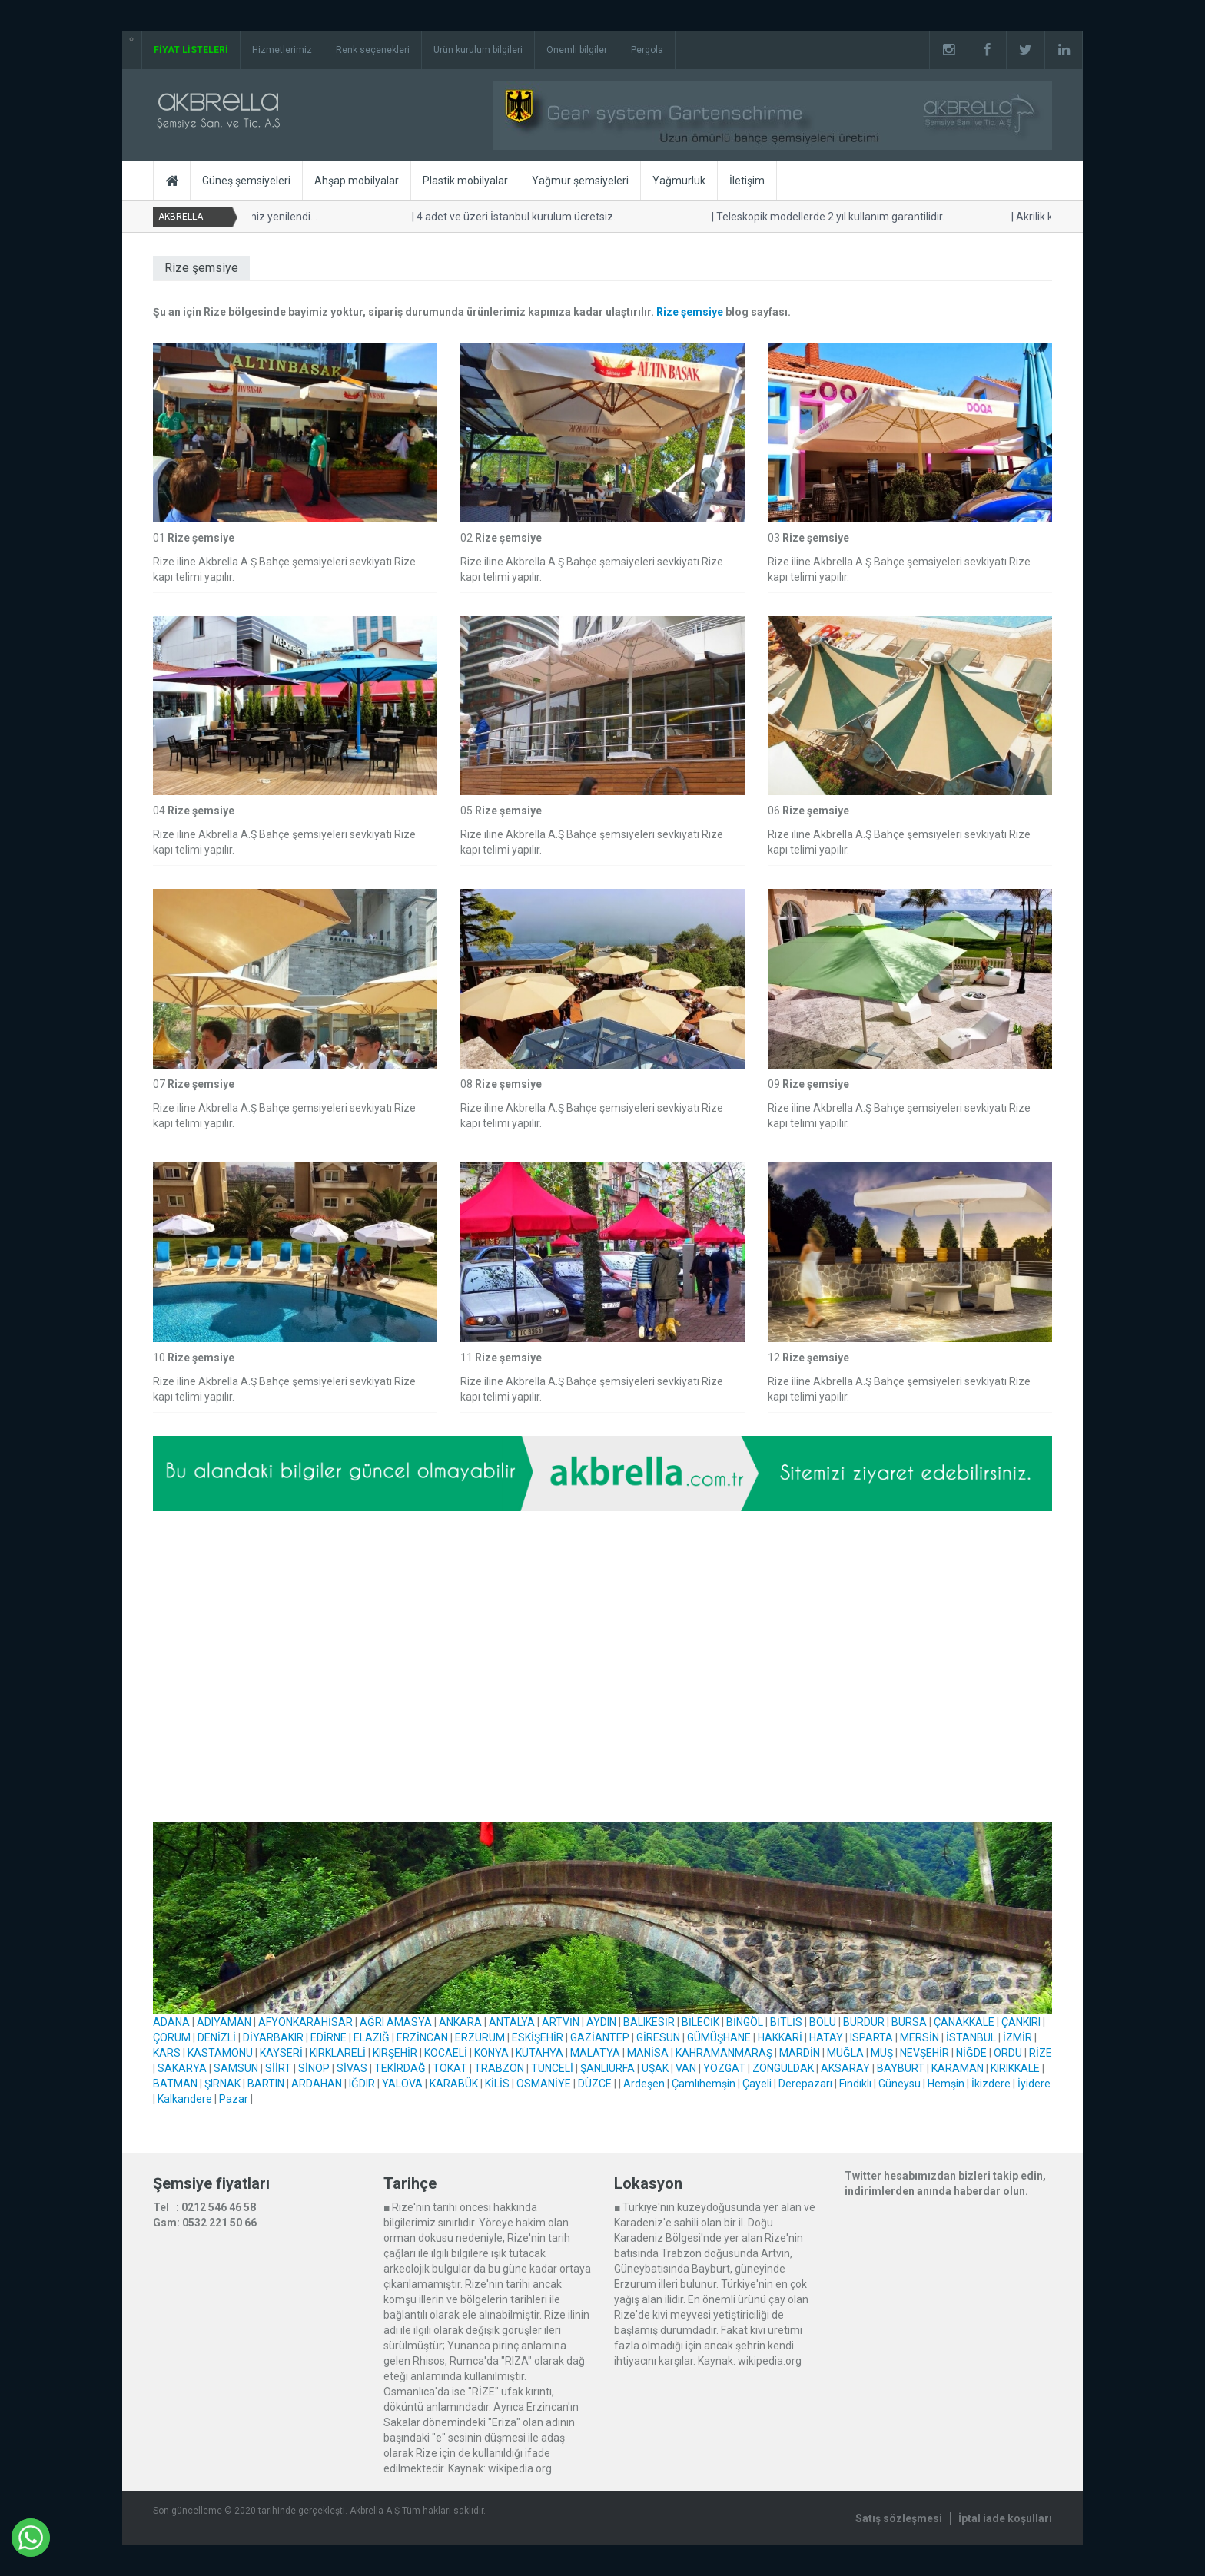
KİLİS (497, 2083)
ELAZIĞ (372, 2037)
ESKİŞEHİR (537, 2037)
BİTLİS (786, 2022)
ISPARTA (871, 2037)
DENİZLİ (217, 2037)
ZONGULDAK (783, 2068)
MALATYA (595, 2053)
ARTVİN (560, 2022)
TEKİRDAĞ (400, 2068)
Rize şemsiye (689, 312)
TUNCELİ (552, 2068)
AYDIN (601, 2022)
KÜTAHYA (539, 2053)
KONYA (491, 2053)
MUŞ (882, 2053)
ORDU (1008, 2053)
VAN (686, 2068)
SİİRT (278, 2068)
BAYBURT (900, 2068)
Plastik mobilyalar (465, 180)
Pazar (233, 2099)
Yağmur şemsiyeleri (580, 180)
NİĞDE (971, 2053)
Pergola (647, 50)
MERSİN (919, 2037)
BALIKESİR (649, 2022)
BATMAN (175, 2083)
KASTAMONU (220, 2053)
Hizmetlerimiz (282, 50)
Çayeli (757, 2083)
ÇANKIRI (1021, 2022)
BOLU (822, 2022)
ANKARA (460, 2022)
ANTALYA (512, 2022)
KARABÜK (454, 2083)
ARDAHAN (316, 2083)
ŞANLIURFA (607, 2068)
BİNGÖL (744, 2022)
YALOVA (402, 2083)
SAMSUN (236, 2068)
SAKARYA (182, 2068)
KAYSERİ (281, 2053)
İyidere (1034, 2083)
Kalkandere (185, 2099)
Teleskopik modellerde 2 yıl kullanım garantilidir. (830, 217)
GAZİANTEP (599, 2037)
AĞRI (372, 2022)
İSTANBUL (971, 2037)
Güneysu (899, 2083)
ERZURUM (480, 2037)
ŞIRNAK (222, 2083)
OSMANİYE (543, 2083)
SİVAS (352, 2068)
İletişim (747, 180)
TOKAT (450, 2068)
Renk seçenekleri (373, 50)
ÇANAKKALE (964, 2022)
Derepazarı (805, 2083)
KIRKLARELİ (338, 2053)
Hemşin (946, 2083)
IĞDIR (362, 2083)
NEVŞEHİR (924, 2053)
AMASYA (409, 2022)
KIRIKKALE (1015, 2068)
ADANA (171, 2022)
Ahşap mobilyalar (356, 180)
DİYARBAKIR (273, 2037)
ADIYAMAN (224, 2022)
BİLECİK (700, 2022)
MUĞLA (845, 2053)
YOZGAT (724, 2068)
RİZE (1040, 2053)
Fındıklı (855, 2083)
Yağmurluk (678, 180)
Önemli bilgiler (576, 50)
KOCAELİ (445, 2053)
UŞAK (655, 2068)
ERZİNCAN (422, 2037)
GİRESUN (658, 2037)
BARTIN (265, 2083)
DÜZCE (595, 2083)
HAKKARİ (780, 2037)
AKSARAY (845, 2068)
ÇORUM (172, 2037)
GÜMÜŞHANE (719, 2037)
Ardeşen (644, 2083)
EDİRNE (328, 2037)
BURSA (909, 2022)
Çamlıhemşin (703, 2083)
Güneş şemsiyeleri (246, 180)
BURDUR (864, 2022)
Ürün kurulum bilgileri (478, 50)
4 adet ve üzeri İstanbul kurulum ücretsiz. (515, 217)
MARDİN (799, 2053)
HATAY (826, 2037)
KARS (167, 2053)
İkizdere (991, 2083)
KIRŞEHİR (395, 2053)
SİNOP (314, 2068)
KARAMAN (957, 2068)
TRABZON (499, 2068)
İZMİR (1017, 2037)
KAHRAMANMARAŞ (724, 2053)
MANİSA (648, 2053)
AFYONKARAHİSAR (305, 2022)
